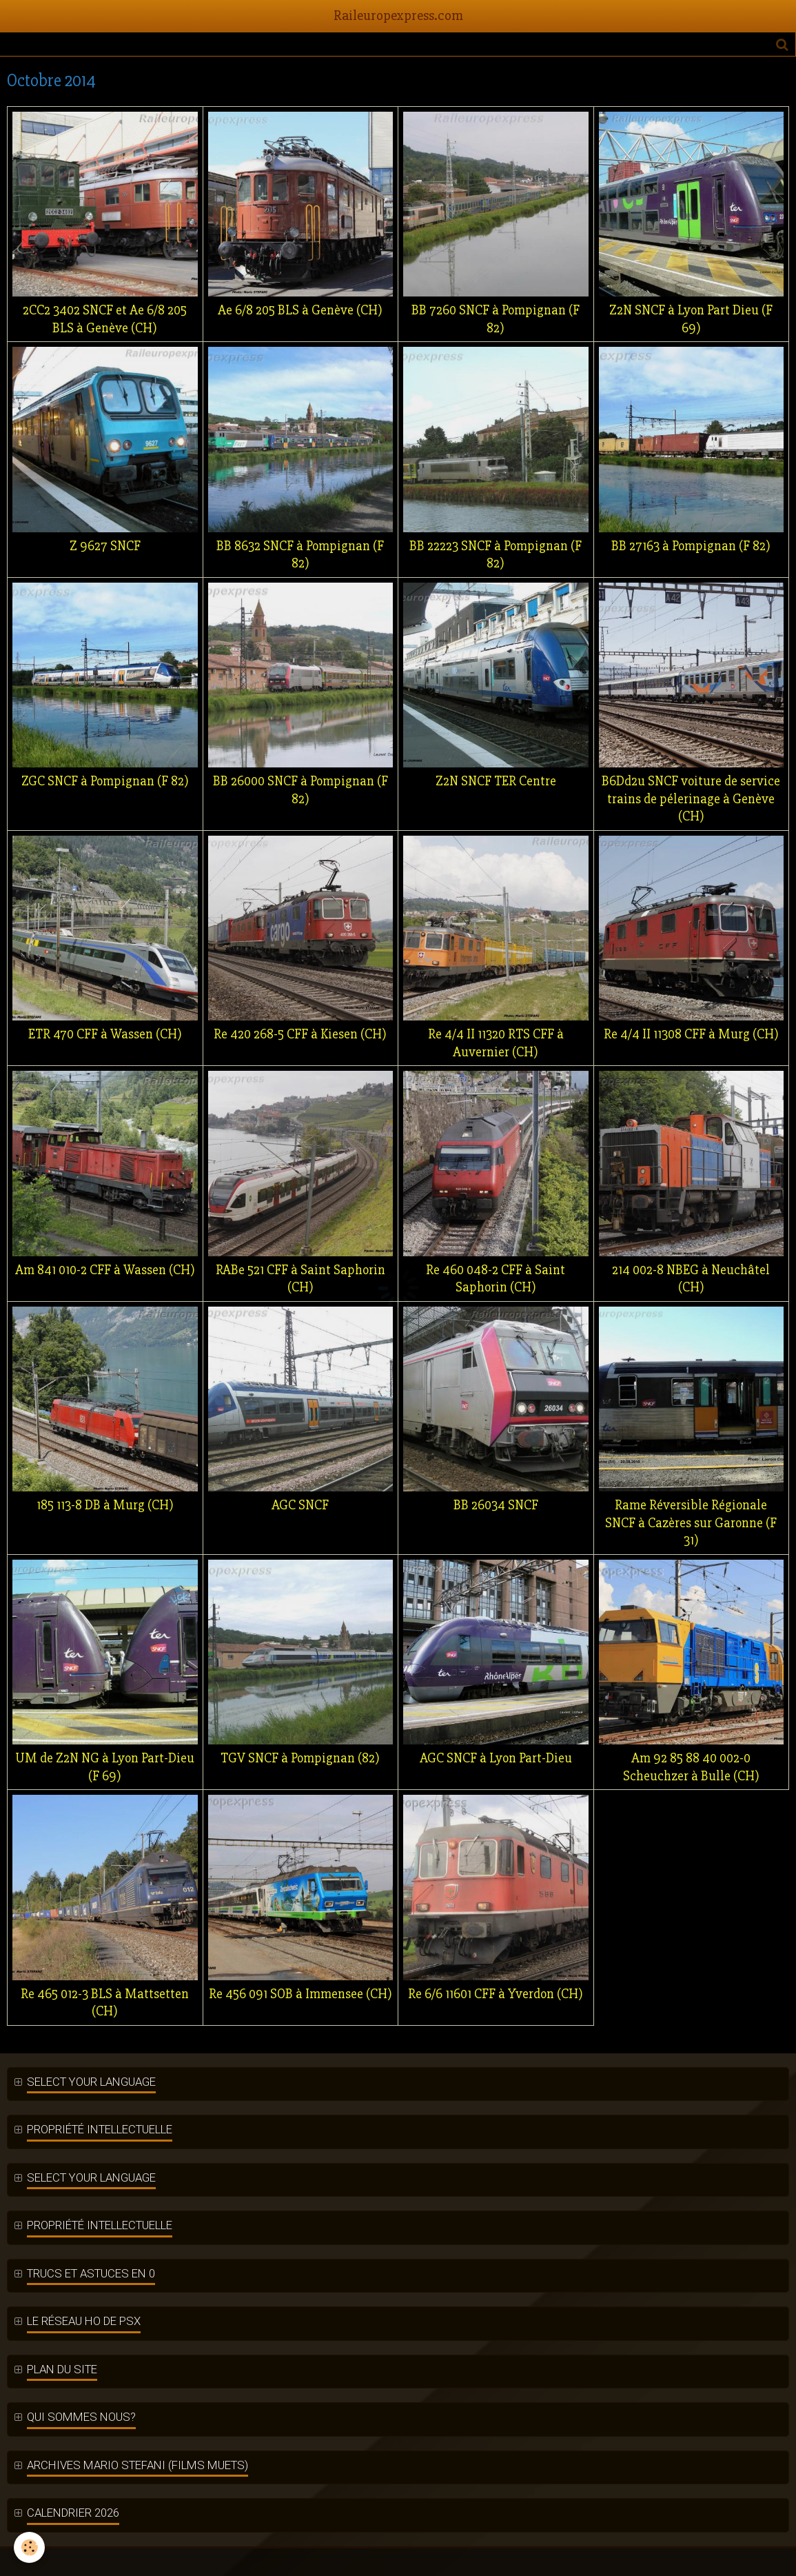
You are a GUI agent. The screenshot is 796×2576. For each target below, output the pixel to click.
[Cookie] (29, 2547)
